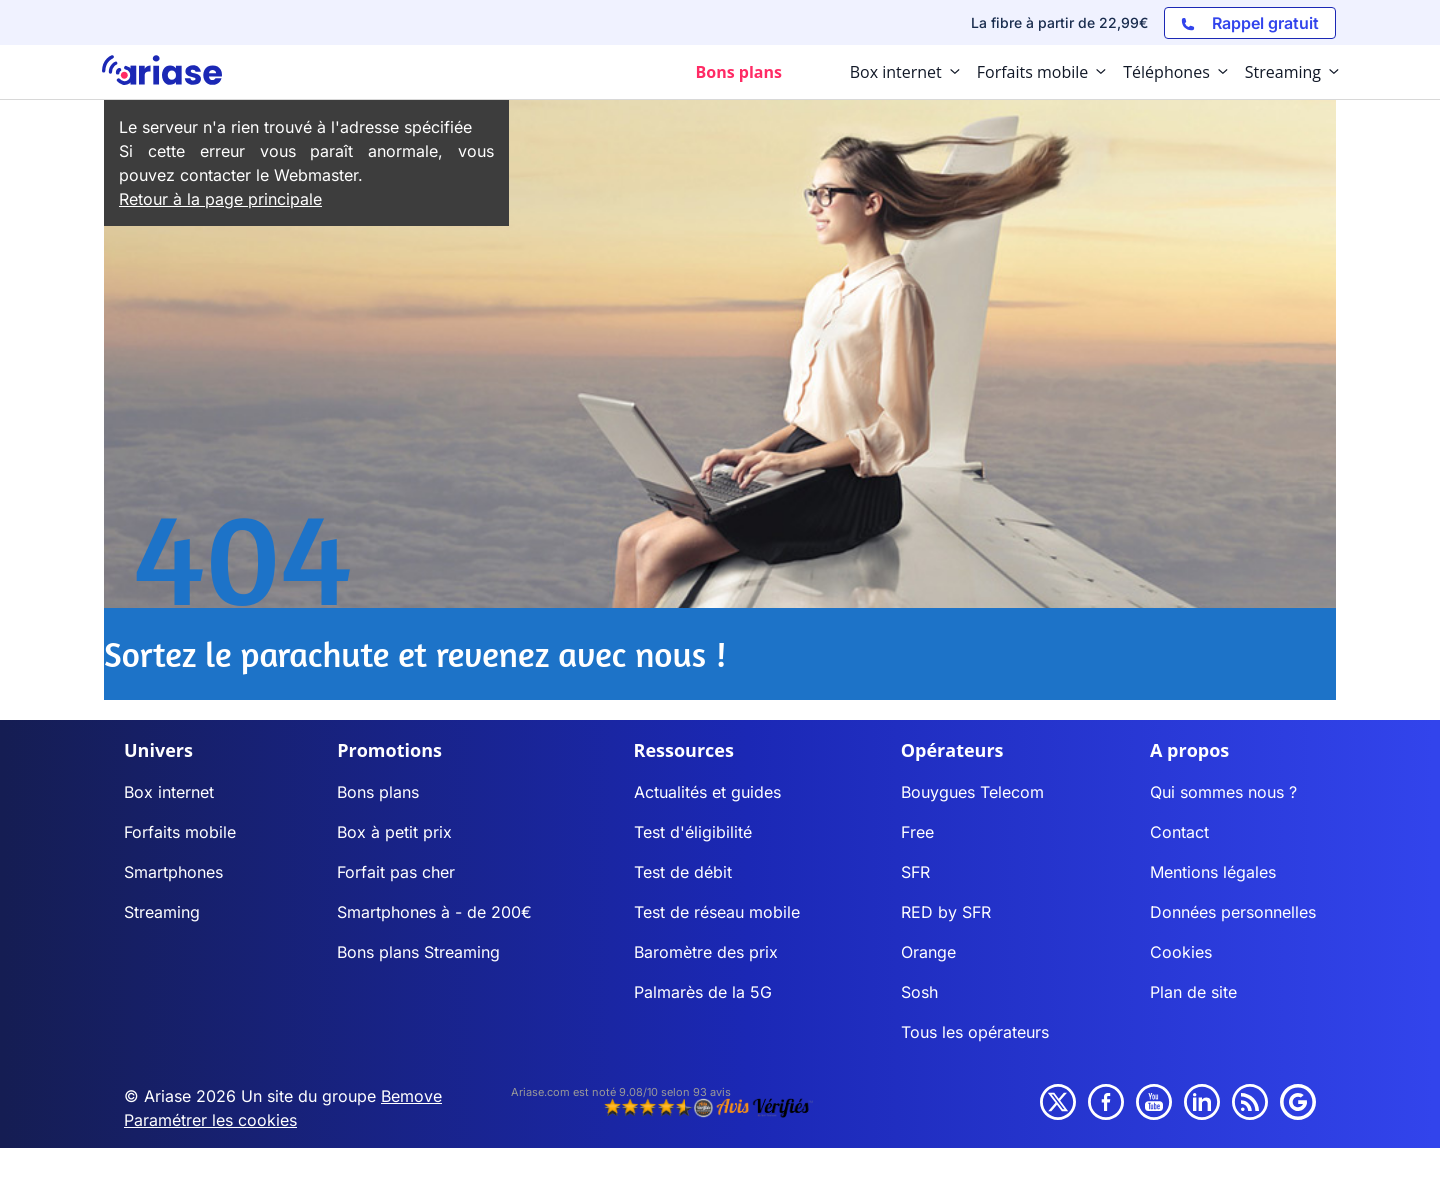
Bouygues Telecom (972, 792)
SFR (915, 872)
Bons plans (378, 792)
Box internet (169, 792)
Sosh (919, 992)
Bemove (411, 1096)
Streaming (162, 912)
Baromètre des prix (706, 952)
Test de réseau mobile (717, 912)
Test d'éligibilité (693, 832)
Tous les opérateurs (975, 1032)
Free (917, 832)
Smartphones (173, 872)
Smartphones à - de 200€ (434, 912)
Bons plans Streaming (418, 952)
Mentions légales (1213, 872)
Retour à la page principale (220, 199)
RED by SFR (946, 912)
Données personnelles (1233, 912)
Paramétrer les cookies (210, 1120)
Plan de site (1193, 992)
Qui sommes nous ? (1223, 792)
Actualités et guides (707, 792)
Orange (928, 952)
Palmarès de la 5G (703, 992)
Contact (1179, 832)
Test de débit (683, 872)
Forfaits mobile (180, 832)
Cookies (1181, 952)
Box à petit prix (394, 832)
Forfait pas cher (396, 872)
